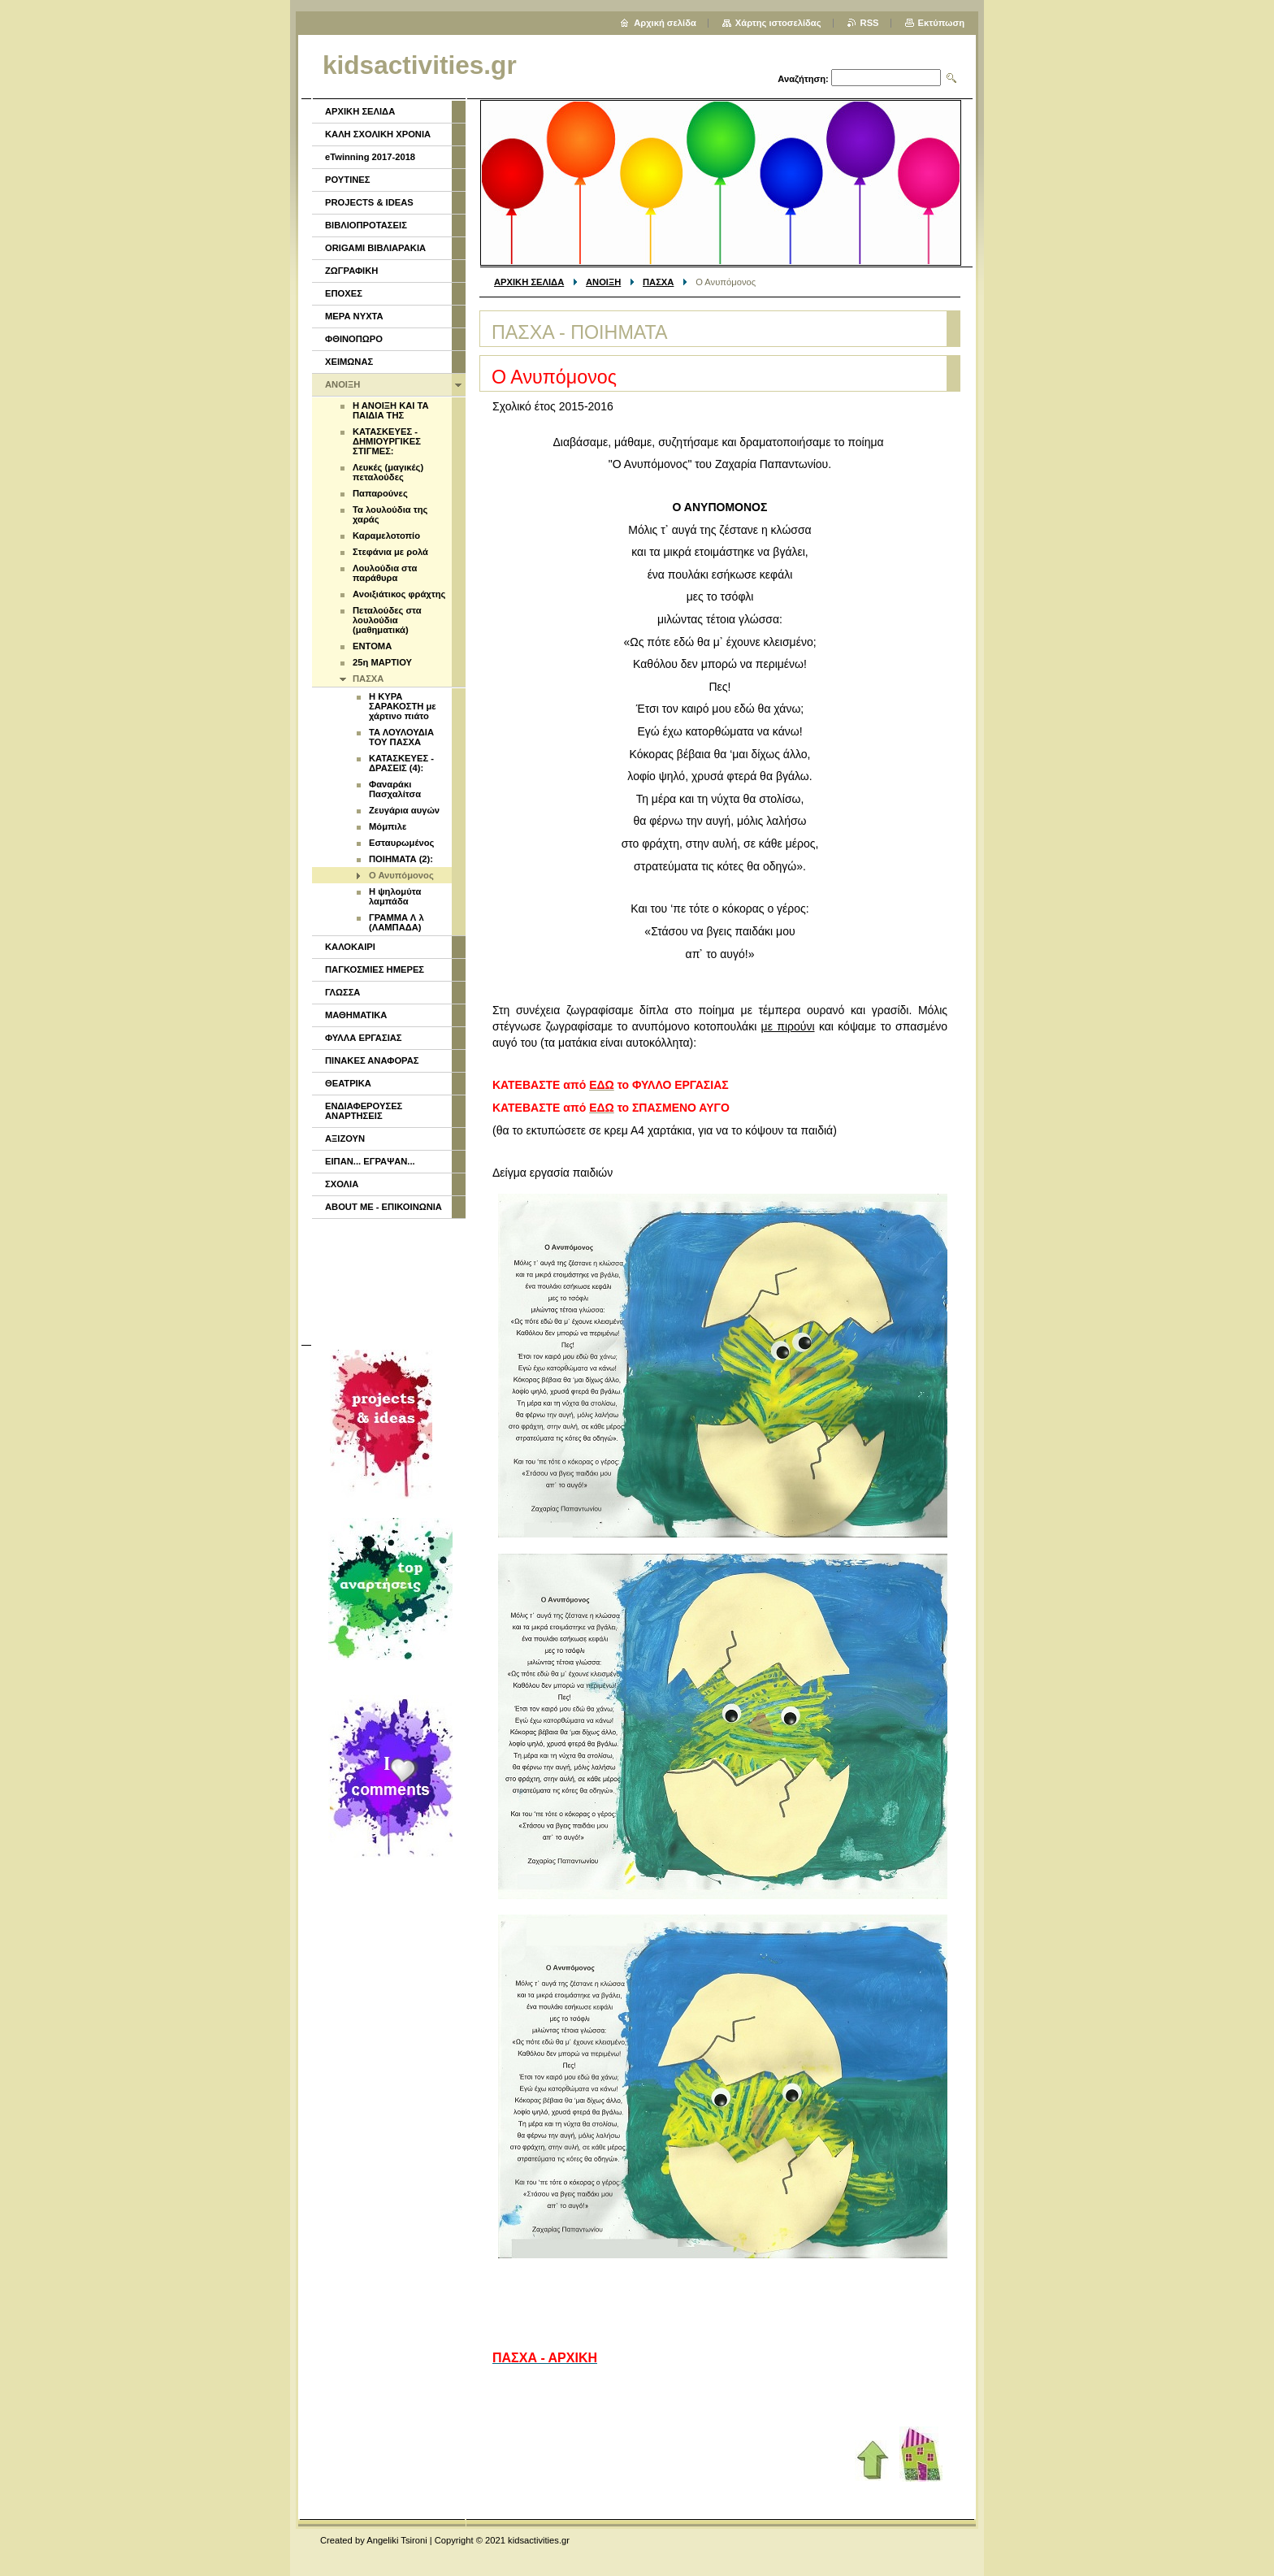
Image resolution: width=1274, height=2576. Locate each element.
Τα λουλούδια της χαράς (390, 514)
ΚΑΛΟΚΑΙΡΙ (350, 947)
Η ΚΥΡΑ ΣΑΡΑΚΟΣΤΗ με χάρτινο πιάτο (402, 706)
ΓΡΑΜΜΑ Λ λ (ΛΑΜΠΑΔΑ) (396, 922)
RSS (869, 23)
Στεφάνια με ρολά (390, 552)
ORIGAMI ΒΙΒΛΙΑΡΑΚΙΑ (375, 248)
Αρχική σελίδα (665, 23)
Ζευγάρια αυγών (404, 810)
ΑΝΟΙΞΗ (603, 282)
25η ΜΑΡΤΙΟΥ (382, 662)
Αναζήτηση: (803, 79)
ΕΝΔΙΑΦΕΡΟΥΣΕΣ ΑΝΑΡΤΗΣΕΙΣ (363, 1111)
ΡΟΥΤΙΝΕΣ (347, 179)
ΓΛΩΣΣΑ (342, 992)
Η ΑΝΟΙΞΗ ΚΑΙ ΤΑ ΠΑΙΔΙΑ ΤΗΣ (391, 410)
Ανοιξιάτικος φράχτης (399, 594)
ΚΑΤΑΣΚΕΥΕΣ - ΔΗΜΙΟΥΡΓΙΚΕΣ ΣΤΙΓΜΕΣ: (387, 441)
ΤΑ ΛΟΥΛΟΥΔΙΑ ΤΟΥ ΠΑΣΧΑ (401, 737)
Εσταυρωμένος (401, 843)
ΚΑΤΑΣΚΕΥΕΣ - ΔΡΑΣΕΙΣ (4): (401, 763)
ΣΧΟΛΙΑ (341, 1184)
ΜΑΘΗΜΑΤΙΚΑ (356, 1015)
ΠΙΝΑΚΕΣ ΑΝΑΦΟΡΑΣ (372, 1060)
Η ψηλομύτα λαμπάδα (395, 896)
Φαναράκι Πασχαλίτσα (395, 789)
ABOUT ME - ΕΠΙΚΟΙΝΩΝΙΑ (383, 1207)
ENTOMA (372, 646)
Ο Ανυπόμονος (401, 875)
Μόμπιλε (387, 826)
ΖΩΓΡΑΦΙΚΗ (351, 270)
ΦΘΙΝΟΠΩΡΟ (354, 339)
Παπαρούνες (380, 493)
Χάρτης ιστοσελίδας (778, 23)
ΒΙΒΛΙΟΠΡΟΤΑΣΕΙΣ (366, 225)
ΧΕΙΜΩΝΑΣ (349, 361)
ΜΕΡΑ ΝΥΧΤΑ (354, 316)
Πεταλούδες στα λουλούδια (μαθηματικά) (387, 620)
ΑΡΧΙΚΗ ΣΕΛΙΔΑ (529, 282)
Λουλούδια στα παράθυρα (385, 573)
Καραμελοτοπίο (386, 535)
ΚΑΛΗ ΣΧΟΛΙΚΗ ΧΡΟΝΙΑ (378, 134)
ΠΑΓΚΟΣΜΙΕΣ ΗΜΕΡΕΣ (374, 969)
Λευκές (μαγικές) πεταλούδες (388, 472)
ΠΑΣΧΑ (658, 282)
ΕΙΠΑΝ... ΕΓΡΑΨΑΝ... (370, 1161)
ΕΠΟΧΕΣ (343, 293)
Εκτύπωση (941, 23)
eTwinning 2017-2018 (370, 157)
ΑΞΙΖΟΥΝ (345, 1138)
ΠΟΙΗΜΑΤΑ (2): (401, 859)
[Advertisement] (387, 1280)
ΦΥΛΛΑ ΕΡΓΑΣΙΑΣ (363, 1038)
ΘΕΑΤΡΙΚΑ (348, 1083)
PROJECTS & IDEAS (369, 202)
